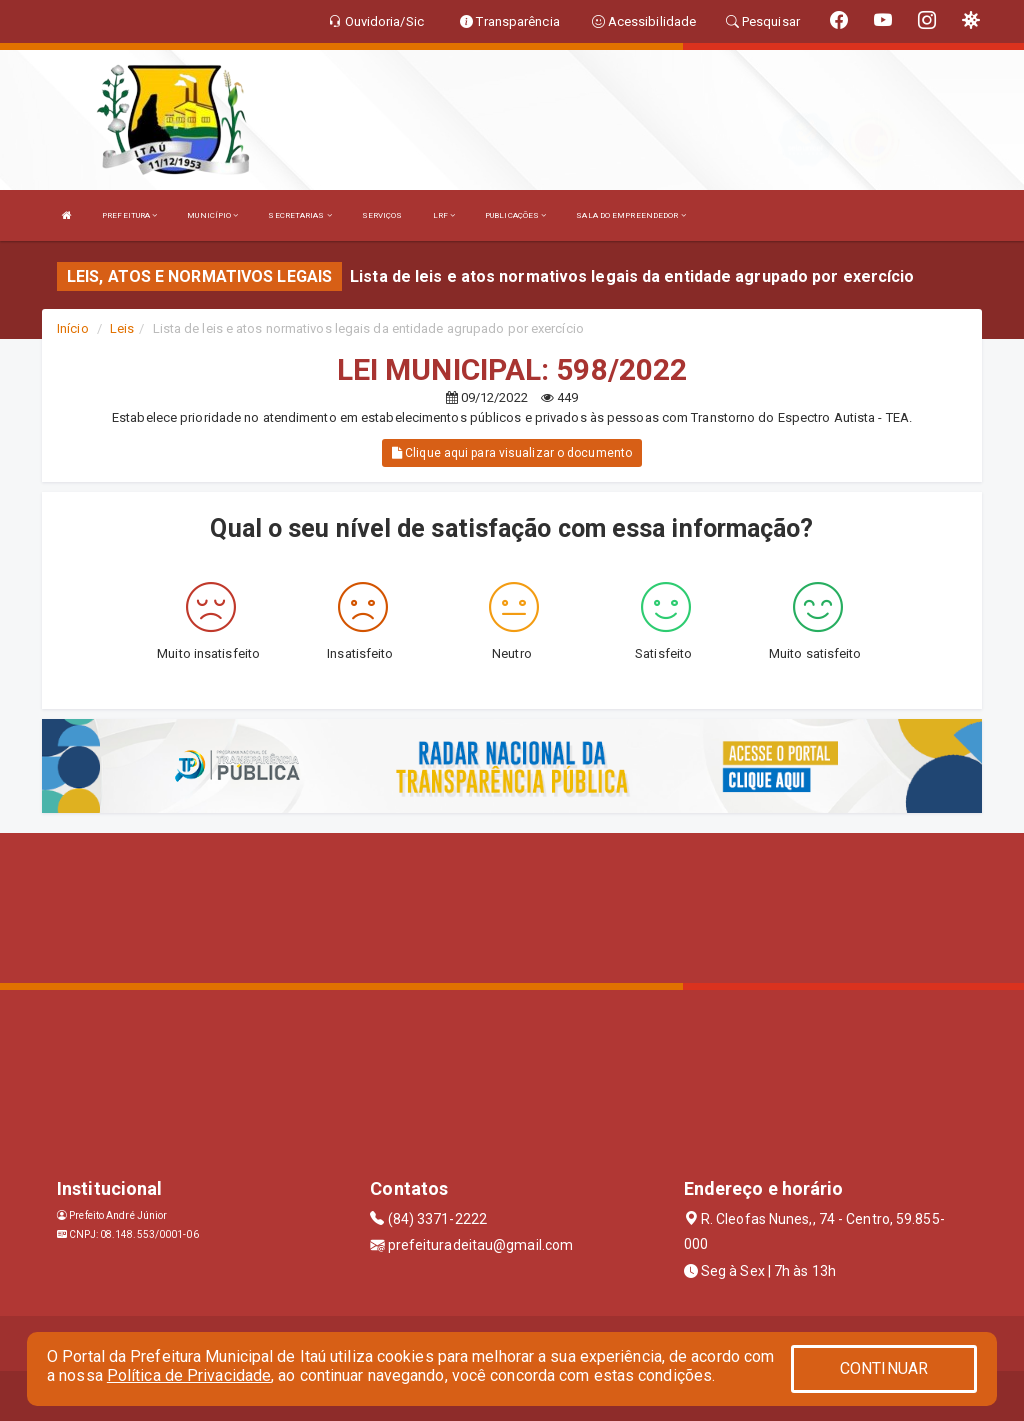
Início (73, 328)
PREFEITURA (129, 215)
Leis (122, 328)
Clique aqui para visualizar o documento (512, 453)
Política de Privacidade (189, 1375)
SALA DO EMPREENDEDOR (630, 215)
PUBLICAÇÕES (515, 215)
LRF (444, 215)
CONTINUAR (884, 1368)
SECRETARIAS (299, 215)
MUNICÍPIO (212, 215)
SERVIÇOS (382, 215)
